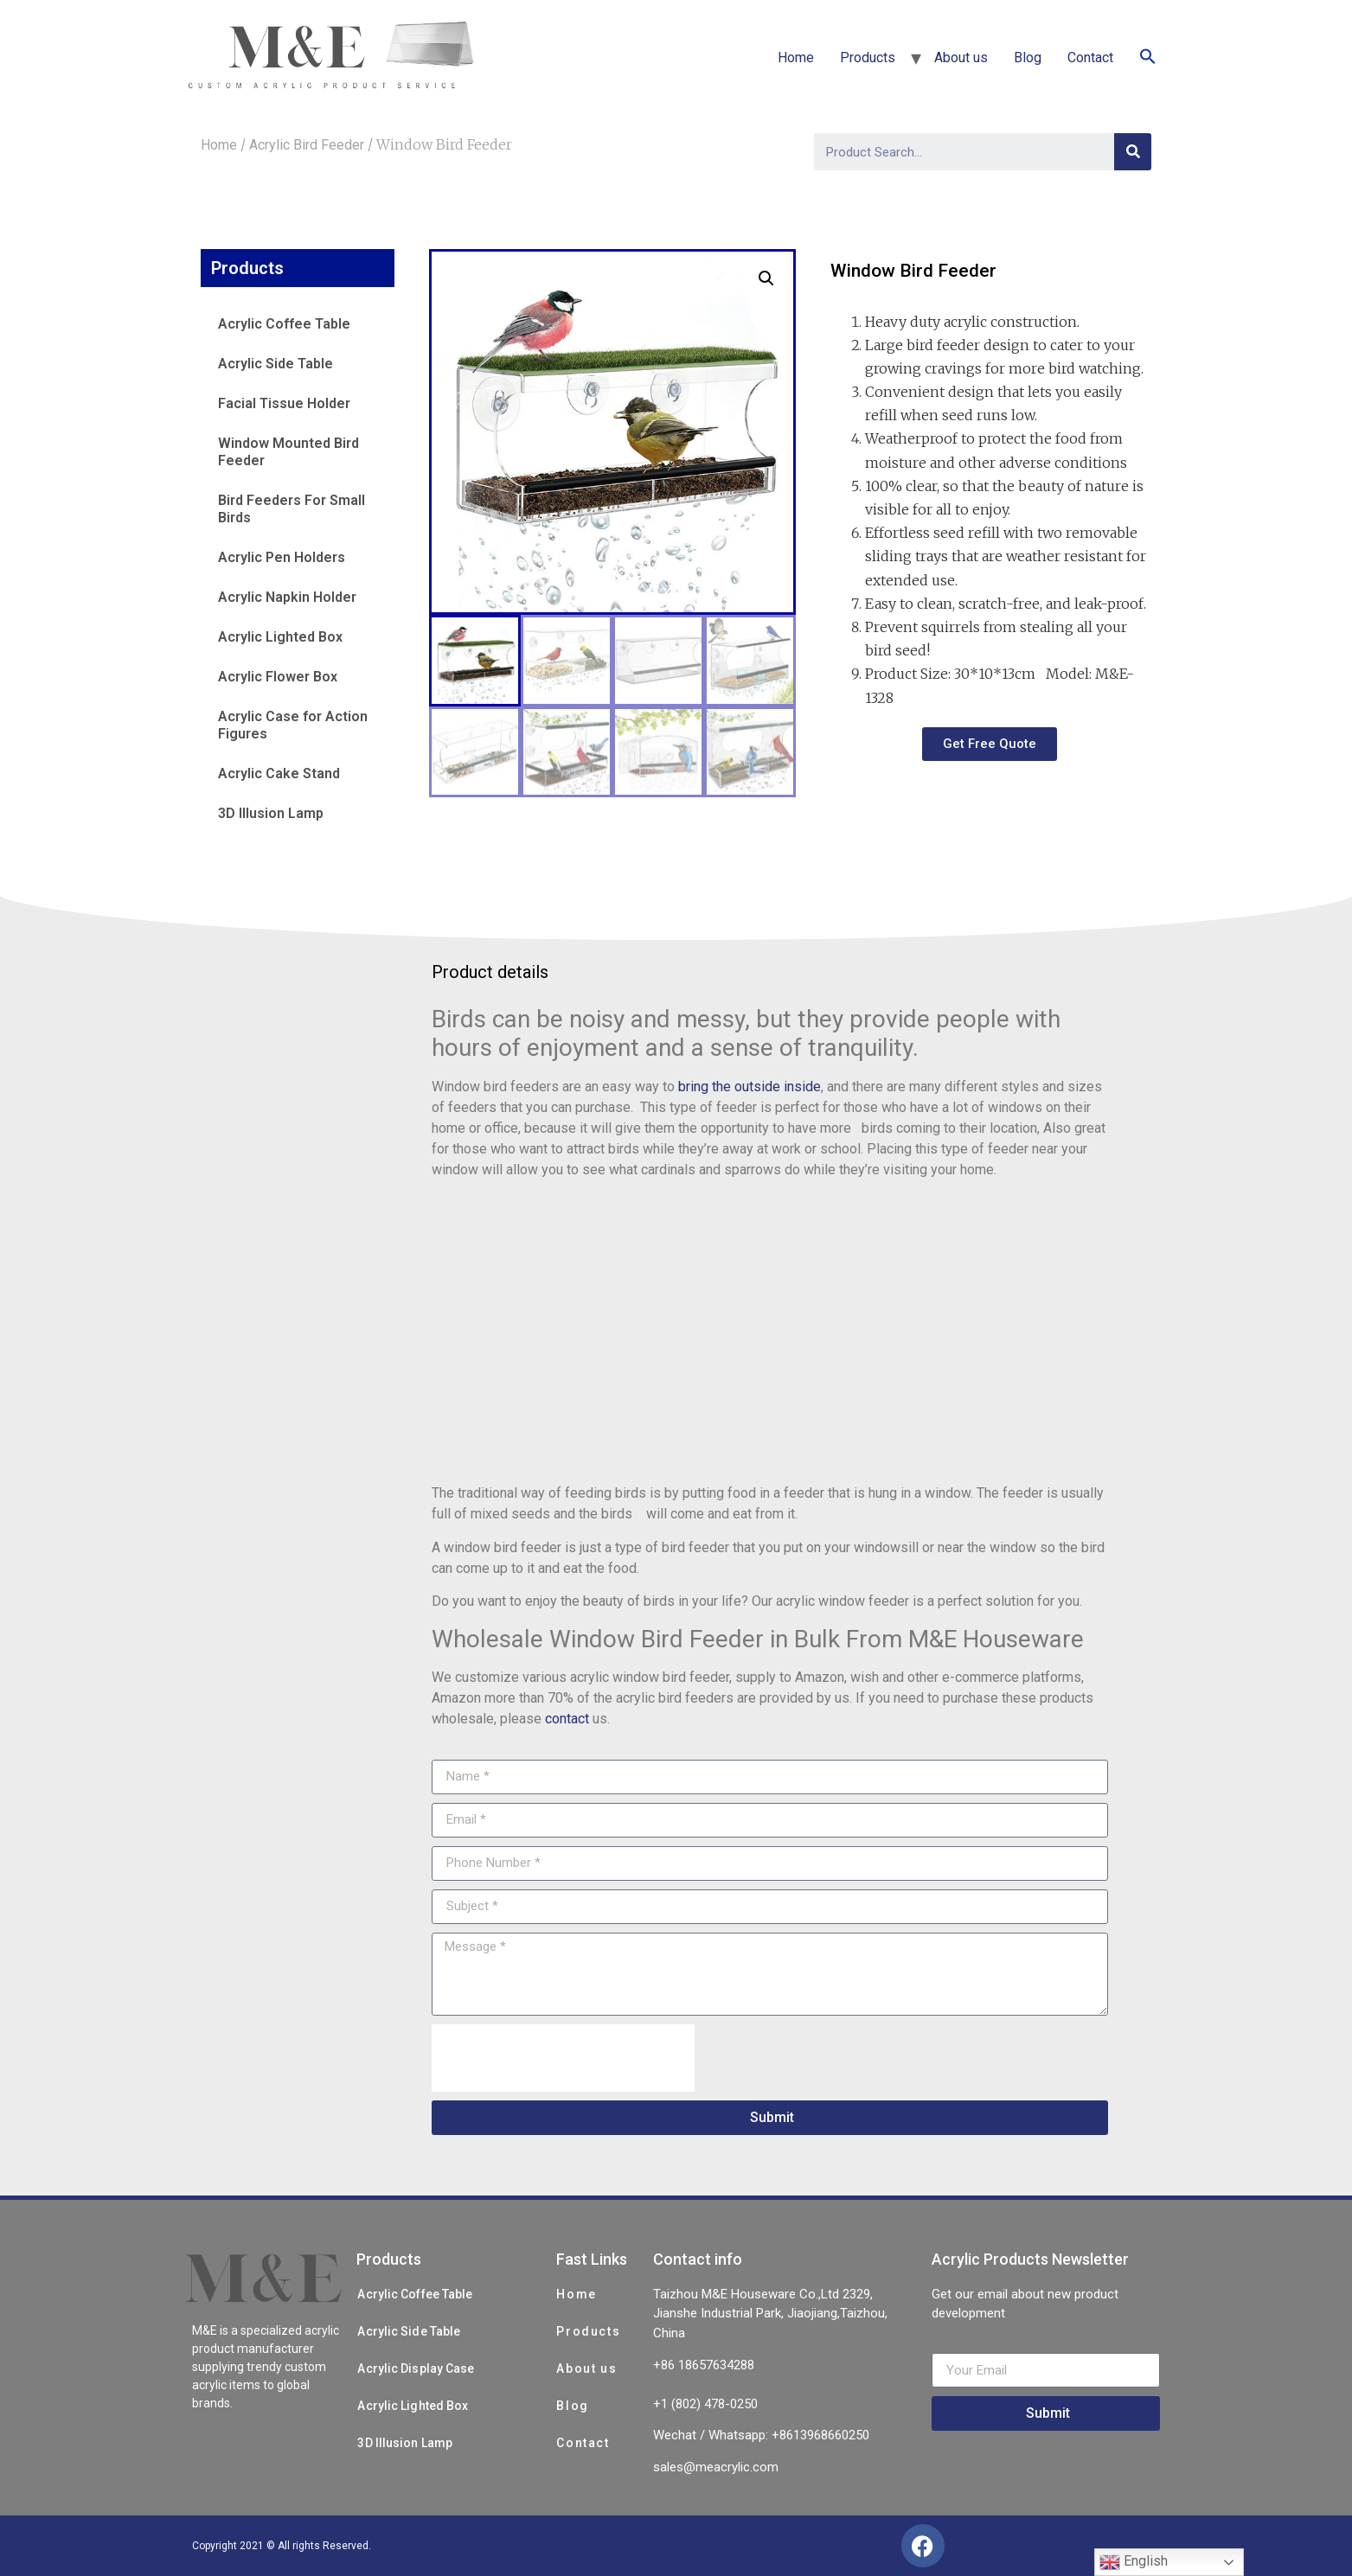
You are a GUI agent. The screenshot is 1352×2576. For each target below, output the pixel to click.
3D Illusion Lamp (271, 813)
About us (961, 57)
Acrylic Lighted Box (280, 637)
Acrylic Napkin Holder (287, 597)
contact (567, 1718)
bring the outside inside (749, 1086)
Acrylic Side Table (275, 363)
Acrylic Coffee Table (284, 324)
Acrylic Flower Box (277, 676)
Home (796, 57)
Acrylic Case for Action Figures (293, 725)
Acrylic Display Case (415, 2368)
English (1133, 2562)
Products (867, 57)
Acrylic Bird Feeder (306, 145)
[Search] (1132, 151)
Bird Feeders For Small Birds (291, 509)
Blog (1027, 57)
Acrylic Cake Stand (279, 773)
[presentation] (563, 2058)
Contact (1090, 57)
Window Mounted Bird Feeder (288, 452)
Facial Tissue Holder (284, 403)
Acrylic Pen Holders (281, 557)
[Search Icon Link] (1147, 58)
